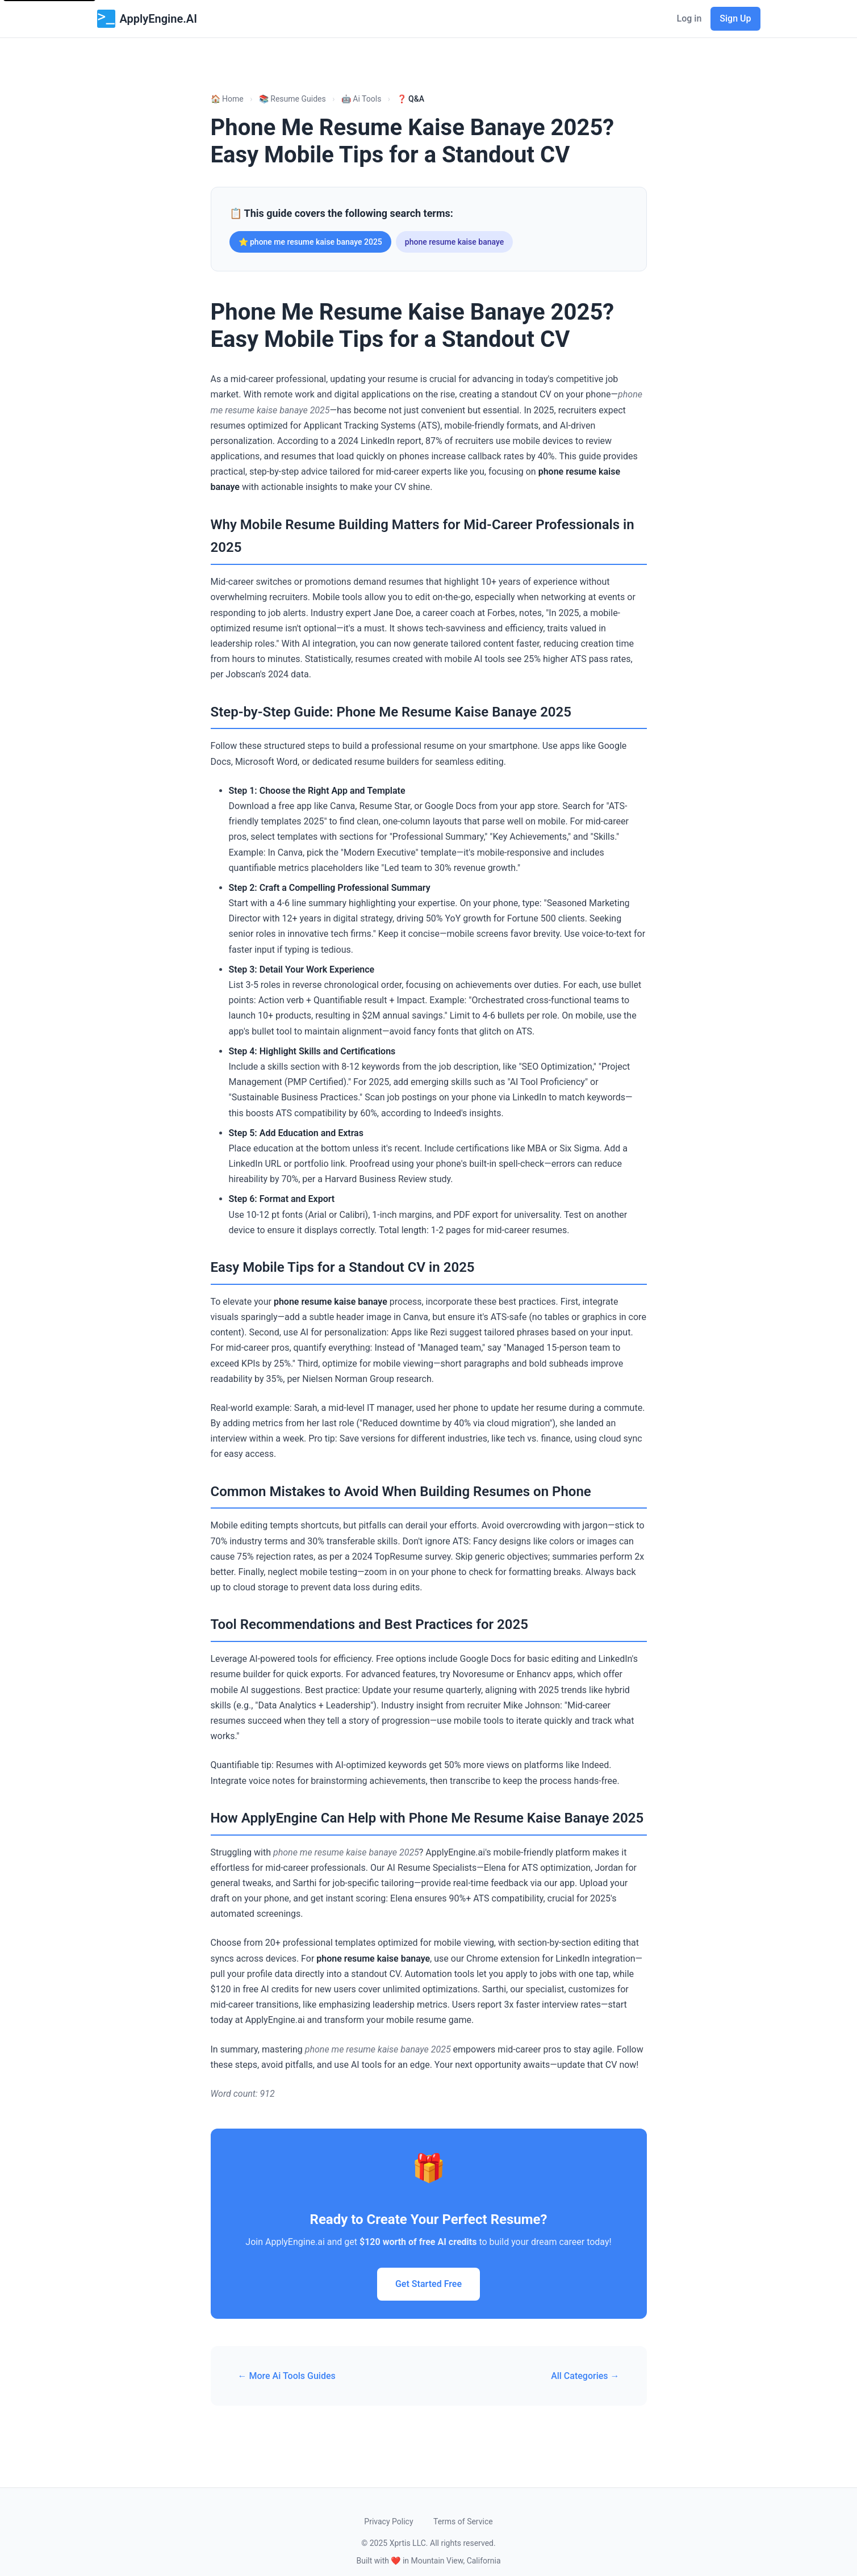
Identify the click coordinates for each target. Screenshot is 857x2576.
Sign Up (735, 18)
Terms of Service (463, 2521)
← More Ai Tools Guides (287, 2375)
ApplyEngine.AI (147, 19)
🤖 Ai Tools (361, 98)
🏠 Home (227, 98)
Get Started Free (428, 2283)
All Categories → (585, 2375)
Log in (689, 18)
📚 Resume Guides (292, 98)
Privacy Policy (388, 2521)
